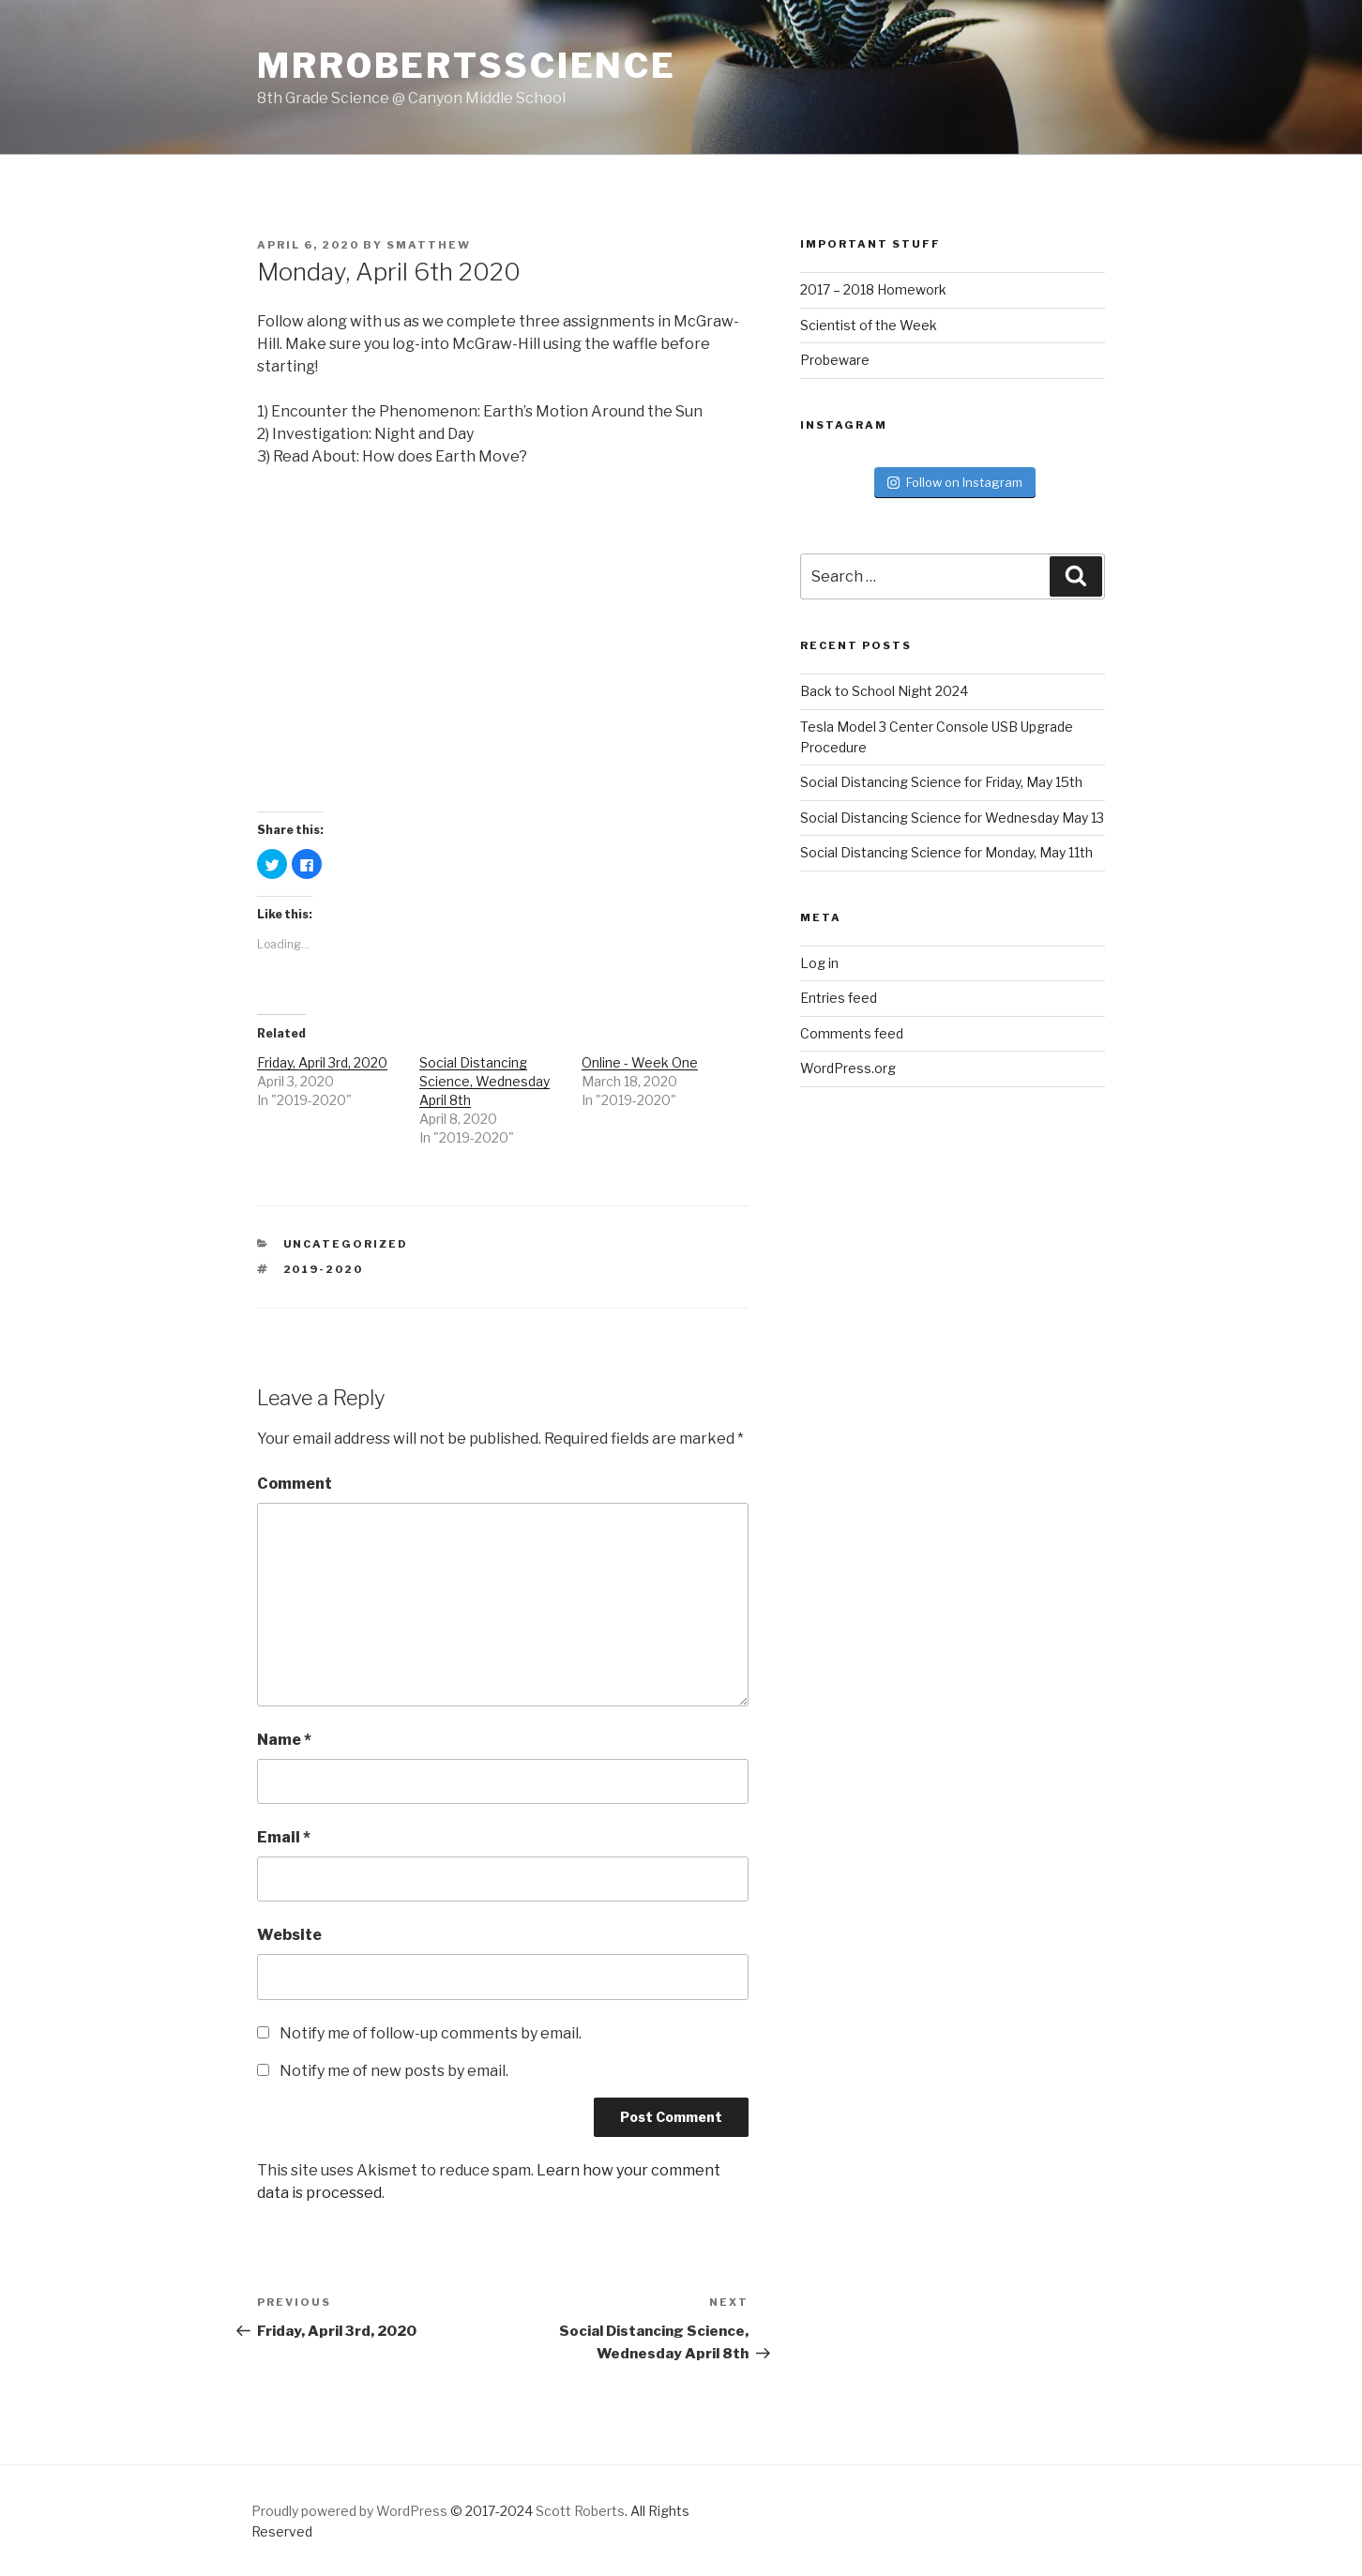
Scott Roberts (580, 2511)
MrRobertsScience (466, 65)
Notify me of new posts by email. (394, 2071)
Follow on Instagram (954, 482)
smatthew (428, 244)
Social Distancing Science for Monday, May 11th (946, 852)
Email (283, 1837)
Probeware (835, 360)
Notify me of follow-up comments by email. (431, 2033)
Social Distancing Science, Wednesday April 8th (484, 1081)
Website (289, 1935)
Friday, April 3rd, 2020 (322, 1062)
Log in (819, 963)
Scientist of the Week (868, 325)
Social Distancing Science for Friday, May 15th (941, 782)
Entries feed (838, 998)
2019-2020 (323, 1269)
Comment (294, 1484)
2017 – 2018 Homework (873, 289)
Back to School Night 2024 (884, 691)
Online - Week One (640, 1062)
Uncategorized (346, 1243)
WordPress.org (848, 1068)
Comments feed (851, 1033)
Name (284, 1740)
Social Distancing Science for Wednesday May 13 (952, 818)
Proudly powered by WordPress (349, 2511)
